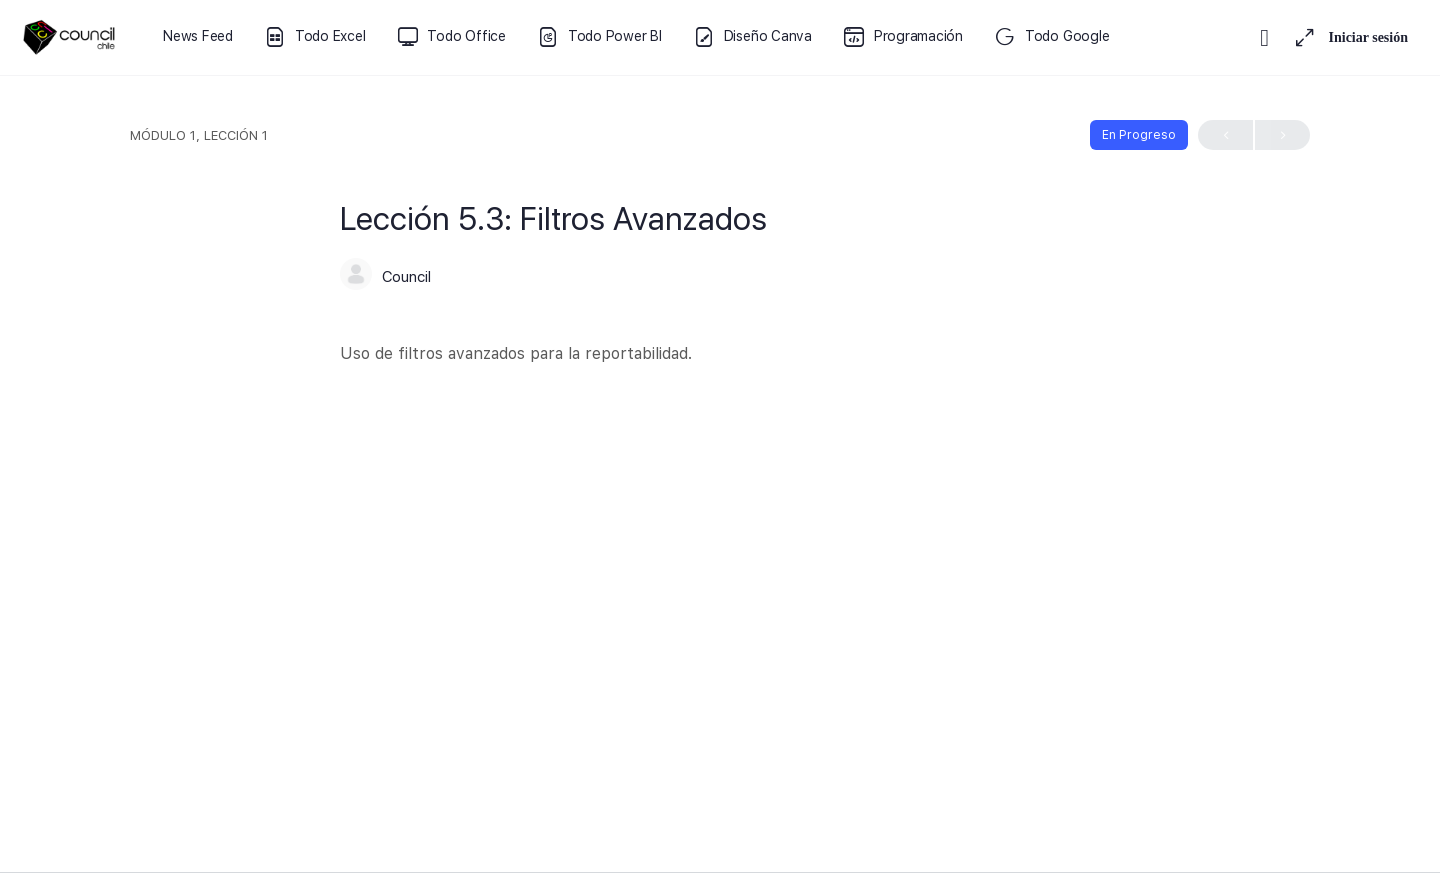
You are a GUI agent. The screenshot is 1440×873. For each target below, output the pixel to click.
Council (406, 277)
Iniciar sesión (1368, 37)
